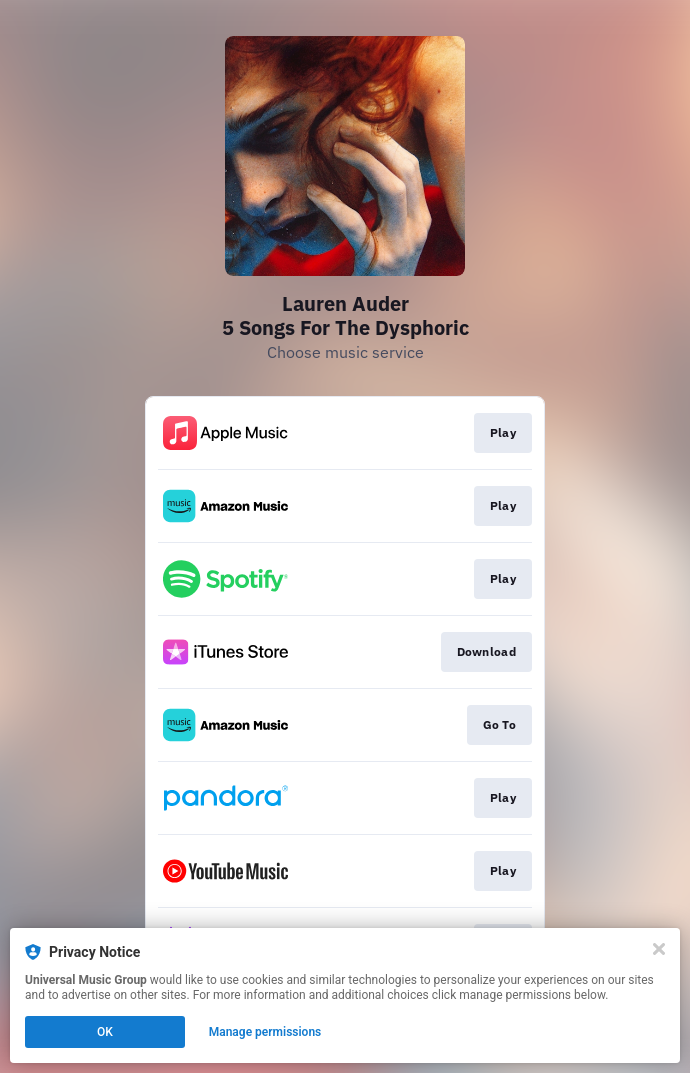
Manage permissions (265, 1032)
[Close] (659, 949)
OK (105, 1032)
